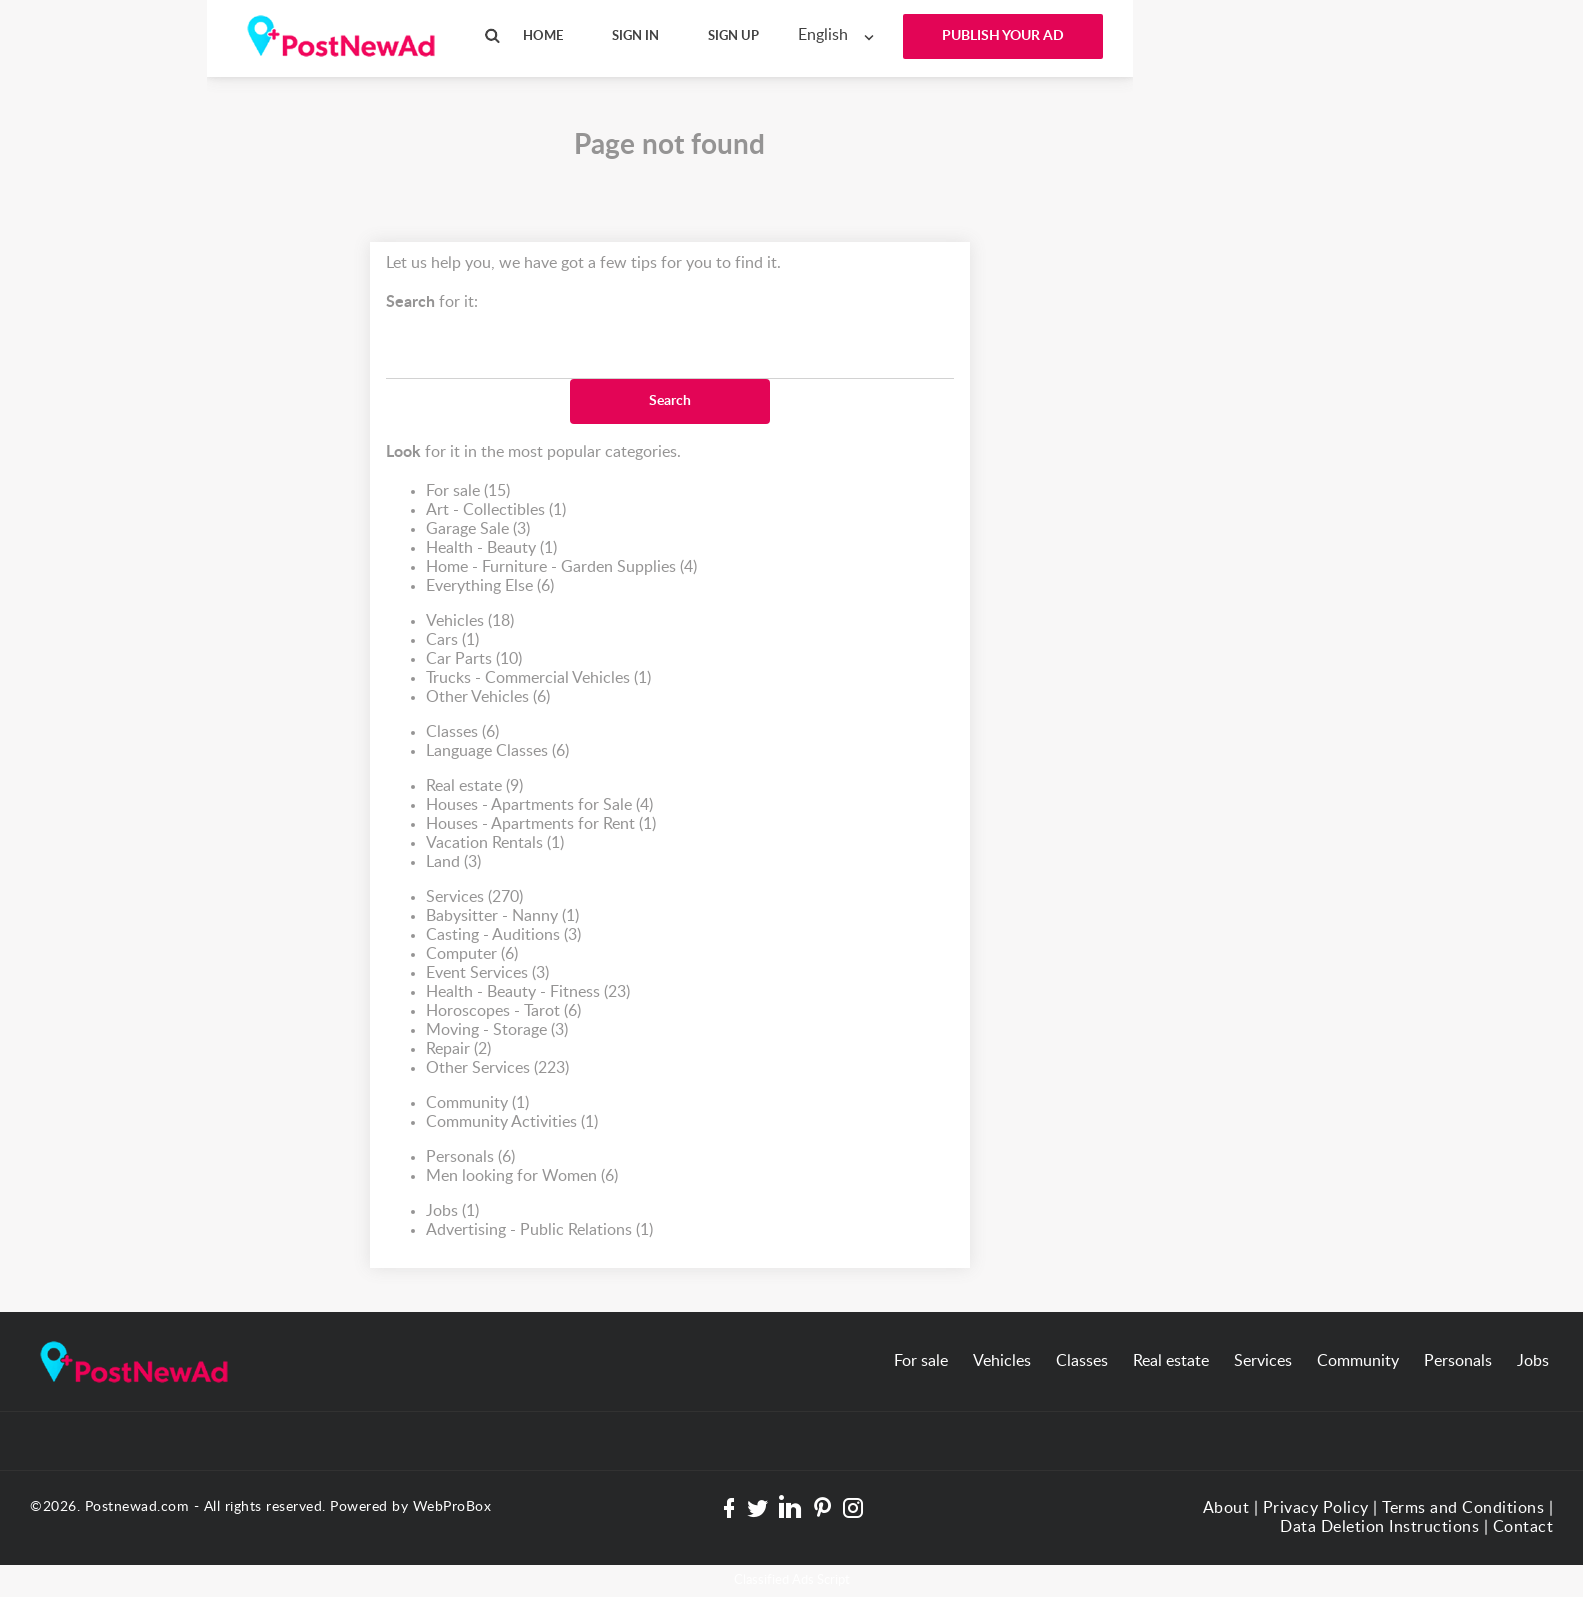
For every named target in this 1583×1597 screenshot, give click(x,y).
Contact (1523, 1527)
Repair (458, 1049)
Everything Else (490, 586)
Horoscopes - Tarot (503, 1011)
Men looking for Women (522, 1176)
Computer (472, 954)
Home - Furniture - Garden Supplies (561, 567)
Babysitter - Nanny (502, 916)
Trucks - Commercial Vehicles (538, 678)
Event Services (487, 973)
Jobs (452, 1211)
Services (474, 897)
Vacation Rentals (495, 843)
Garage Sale (478, 529)
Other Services (497, 1068)
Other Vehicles (488, 697)
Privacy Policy (1316, 1508)
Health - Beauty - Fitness (528, 992)
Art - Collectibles (496, 510)
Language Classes (497, 751)
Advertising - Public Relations (539, 1230)
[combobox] (840, 35)
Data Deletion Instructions (1379, 1527)
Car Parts (474, 659)
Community (477, 1103)
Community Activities (512, 1122)
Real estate (474, 786)
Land (453, 862)
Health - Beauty (491, 548)
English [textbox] (823, 35)
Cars (452, 640)
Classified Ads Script (792, 1580)
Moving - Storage (497, 1030)
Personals (470, 1157)
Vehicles (470, 621)
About (1226, 1508)
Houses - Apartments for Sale (539, 805)
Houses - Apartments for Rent (541, 824)
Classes (462, 732)
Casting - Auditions (503, 935)
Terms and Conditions (1463, 1508)
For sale (468, 491)
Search (670, 401)
